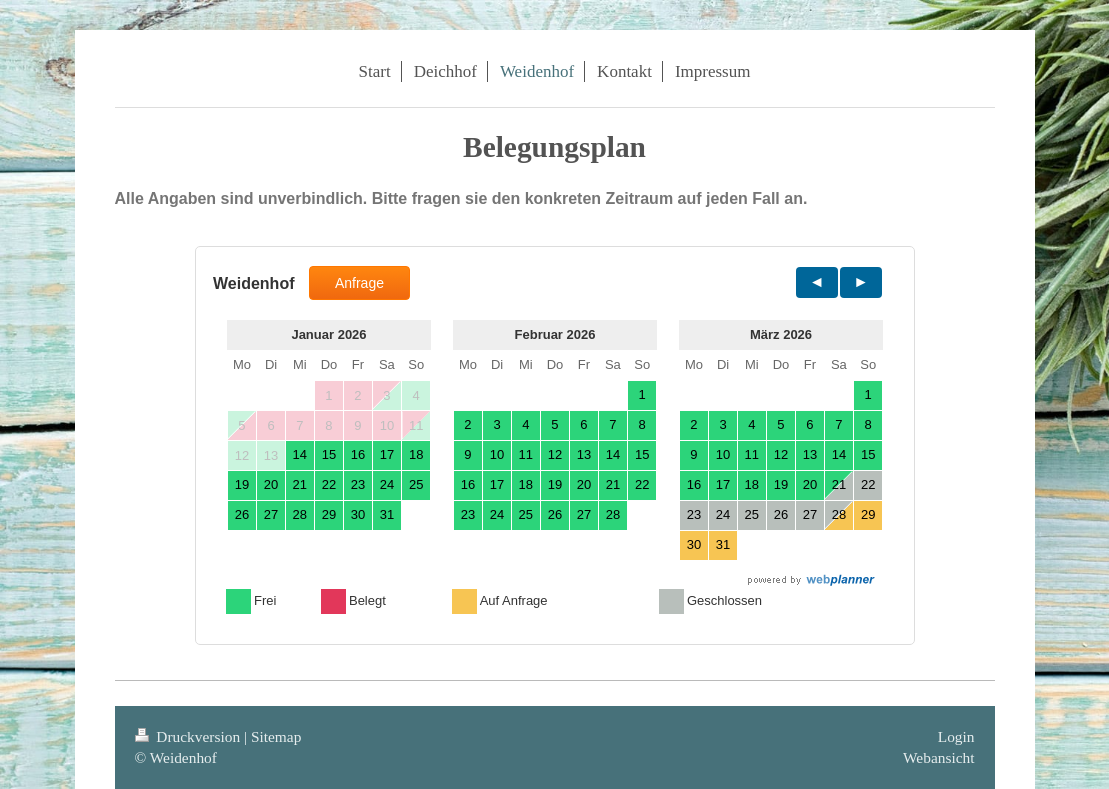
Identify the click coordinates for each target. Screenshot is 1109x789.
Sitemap (276, 736)
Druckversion (189, 736)
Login (956, 736)
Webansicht (938, 757)
